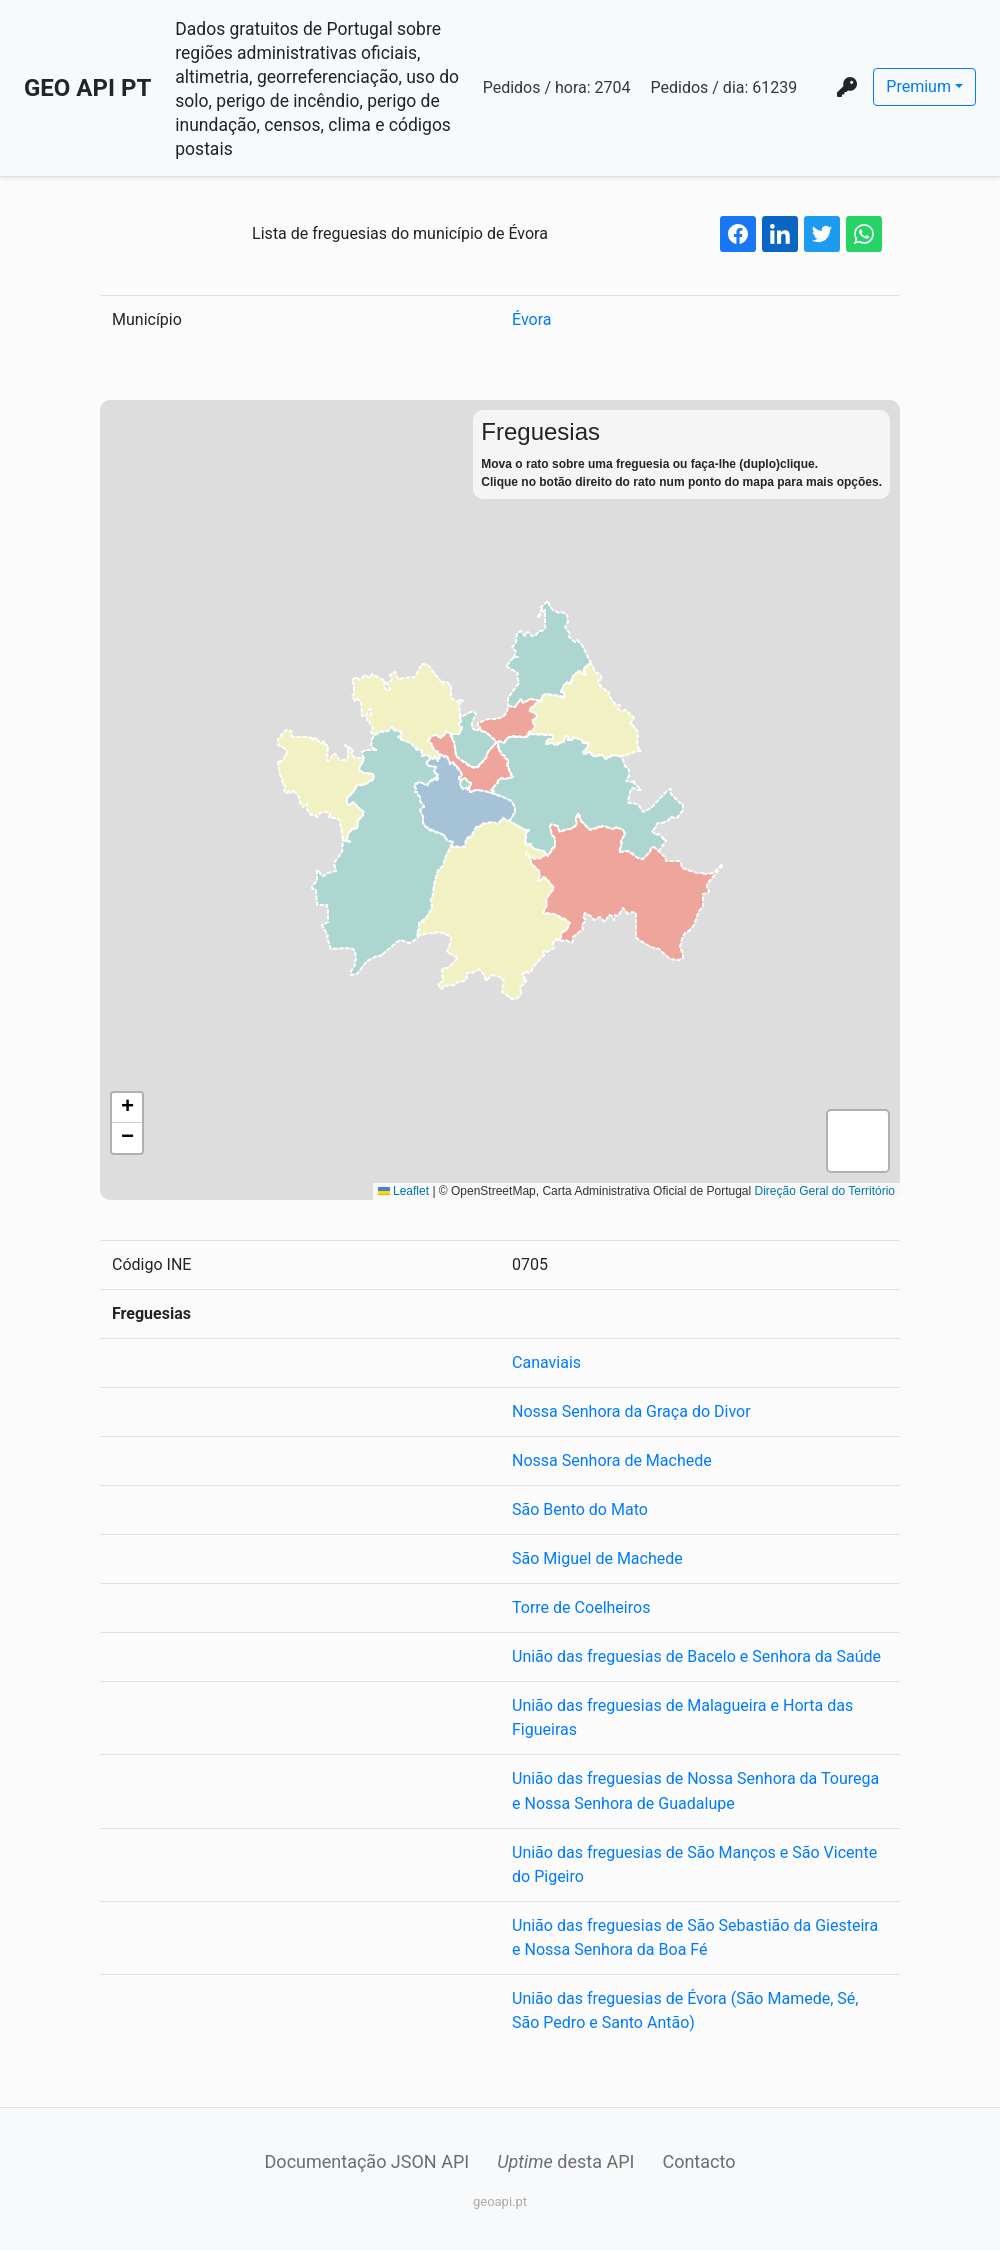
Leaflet (403, 1191)
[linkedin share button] (780, 234)
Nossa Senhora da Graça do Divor (631, 1411)
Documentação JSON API (367, 2160)
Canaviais (546, 1362)
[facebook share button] (738, 234)
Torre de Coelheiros (581, 1607)
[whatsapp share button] (864, 234)
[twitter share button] (822, 234)
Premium (918, 86)
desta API (565, 2160)
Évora (531, 319)
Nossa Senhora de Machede (612, 1460)
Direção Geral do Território (824, 1191)
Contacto (698, 2160)
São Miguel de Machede (597, 1558)
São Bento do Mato (580, 1509)
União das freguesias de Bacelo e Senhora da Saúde (696, 1656)
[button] (127, 1108)
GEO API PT (87, 88)
